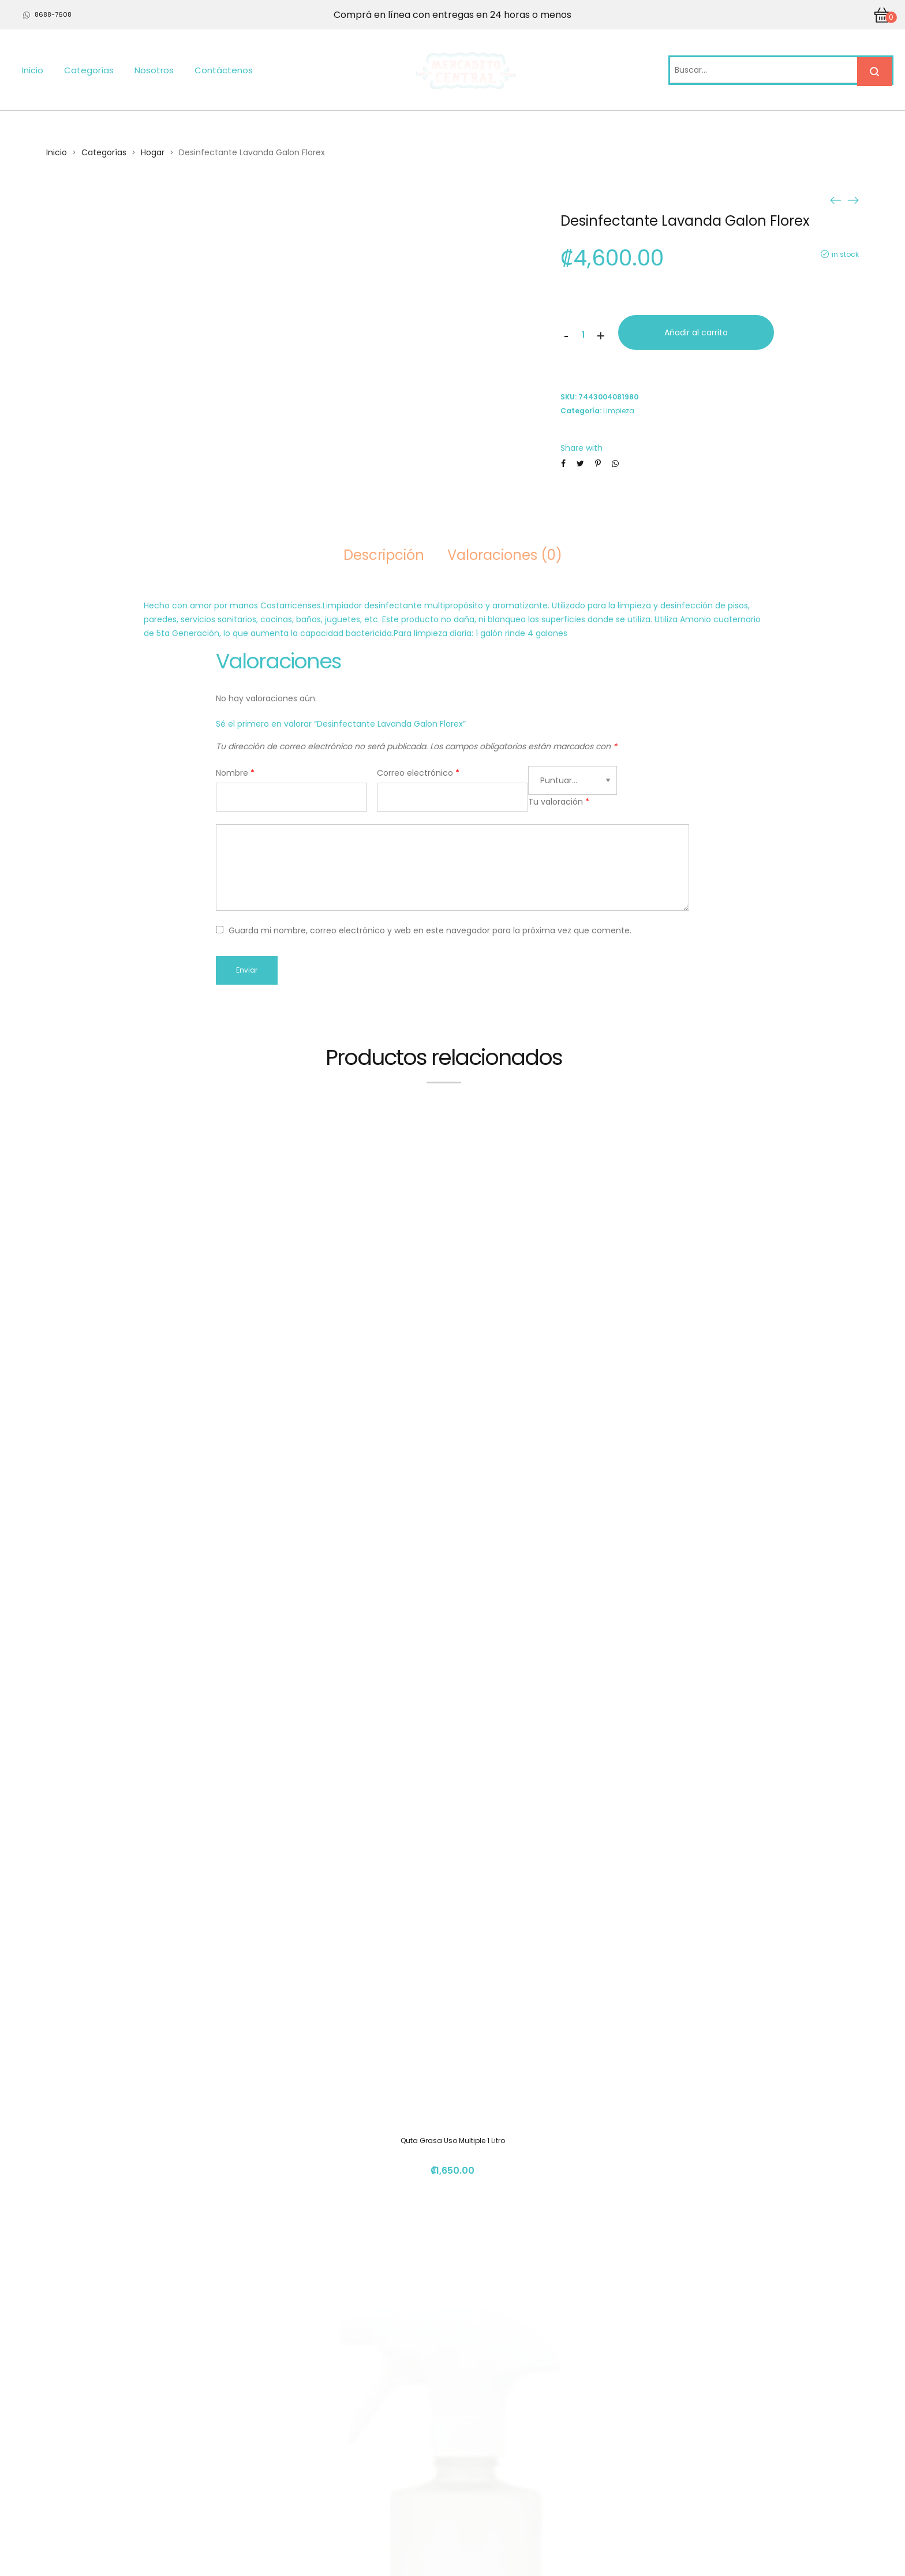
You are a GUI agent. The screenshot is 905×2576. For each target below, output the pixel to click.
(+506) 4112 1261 (635, 2446)
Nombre (235, 773)
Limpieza (618, 411)
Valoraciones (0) (504, 554)
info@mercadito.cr (641, 2468)
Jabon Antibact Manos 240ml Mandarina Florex (453, 2248)
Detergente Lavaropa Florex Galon (453, 1994)
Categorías (89, 70)
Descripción (383, 554)
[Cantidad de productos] (583, 335)
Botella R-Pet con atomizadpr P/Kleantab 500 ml (452, 1740)
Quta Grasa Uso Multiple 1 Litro (453, 1485)
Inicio (32, 70)
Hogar (152, 152)
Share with (581, 448)
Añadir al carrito (696, 332)
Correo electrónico (418, 773)
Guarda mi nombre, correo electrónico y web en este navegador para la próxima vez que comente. (430, 930)
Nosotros (154, 70)
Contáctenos (224, 70)
